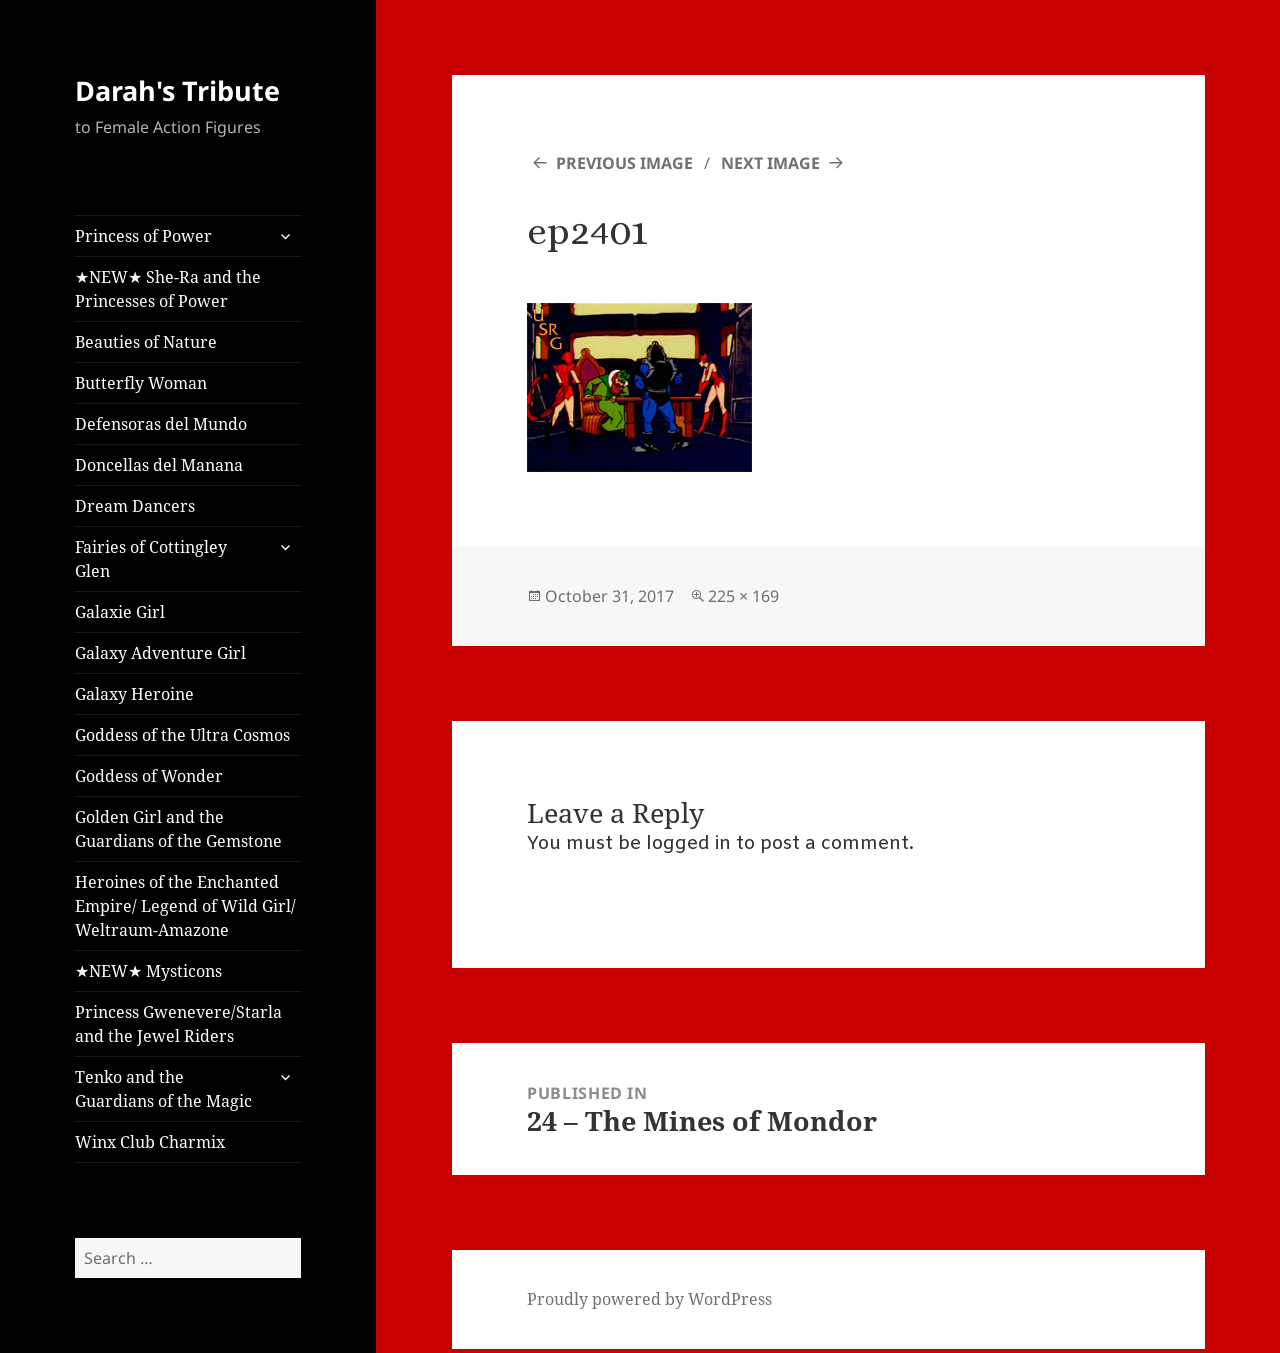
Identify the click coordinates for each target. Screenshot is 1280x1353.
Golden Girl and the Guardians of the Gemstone (178, 829)
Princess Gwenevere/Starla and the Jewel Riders (178, 1024)
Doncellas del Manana (159, 465)
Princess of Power (143, 236)
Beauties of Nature (146, 342)
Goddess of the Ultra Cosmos (182, 735)
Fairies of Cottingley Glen (151, 559)
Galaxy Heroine (134, 694)
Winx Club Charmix (150, 1142)
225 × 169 (743, 596)
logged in (688, 844)
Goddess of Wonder (149, 776)
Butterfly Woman (141, 383)
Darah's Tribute (177, 90)
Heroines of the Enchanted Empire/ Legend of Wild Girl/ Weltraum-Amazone (185, 906)
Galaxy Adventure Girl (160, 653)
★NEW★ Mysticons (148, 971)
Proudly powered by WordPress (649, 1299)
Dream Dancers (135, 506)
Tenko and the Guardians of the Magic (163, 1089)
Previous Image (624, 163)
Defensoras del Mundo (161, 424)
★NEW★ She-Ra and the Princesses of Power (168, 289)
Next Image (770, 163)
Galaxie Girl (120, 612)
